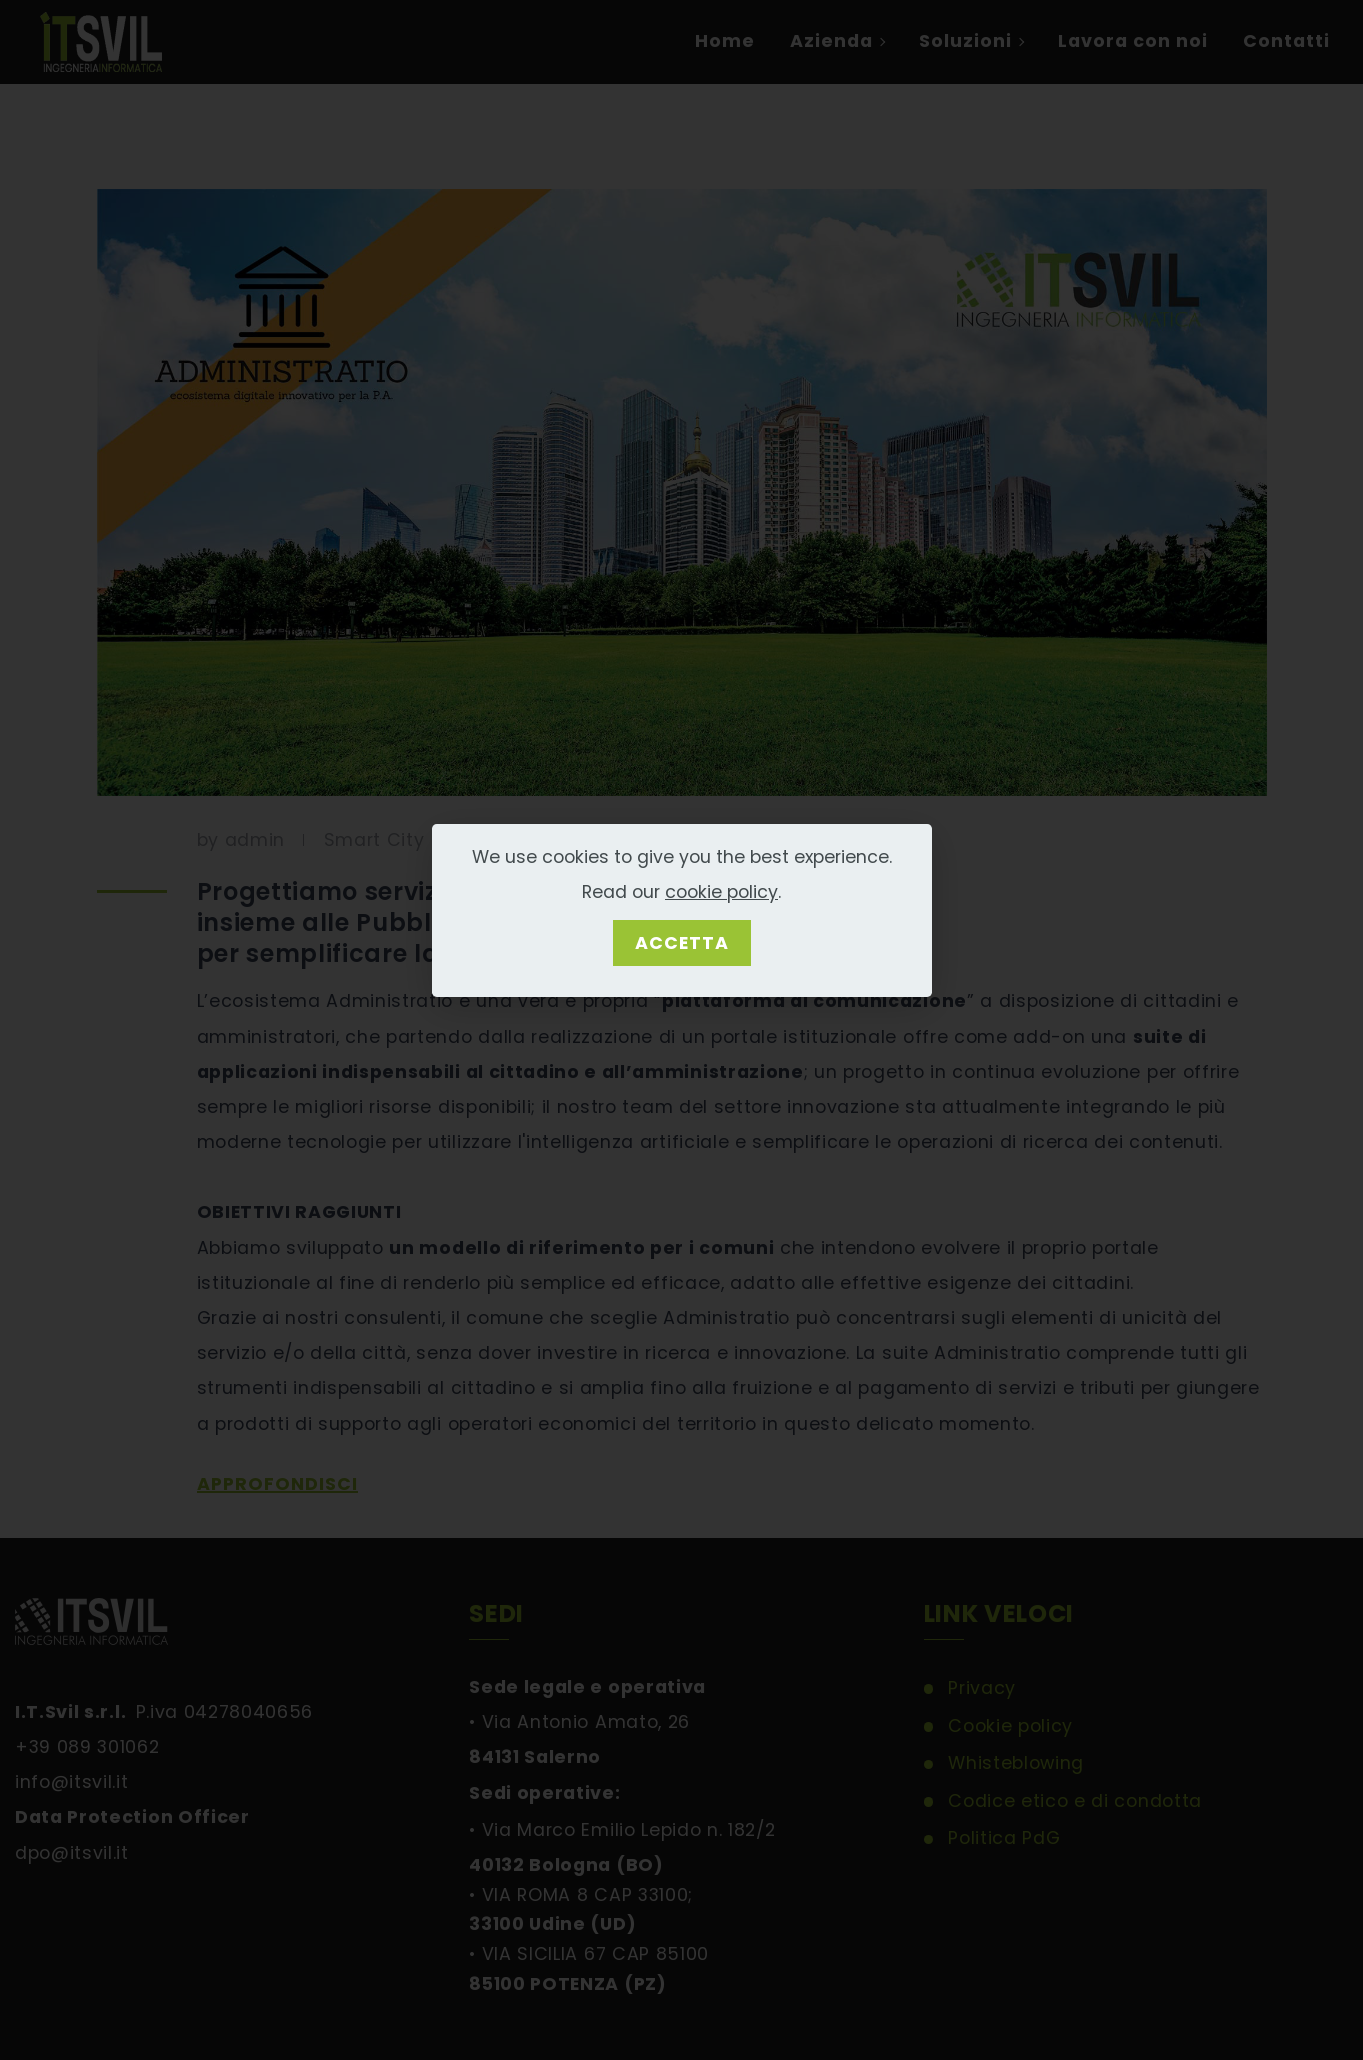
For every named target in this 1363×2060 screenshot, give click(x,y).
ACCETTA (682, 943)
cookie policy (721, 892)
